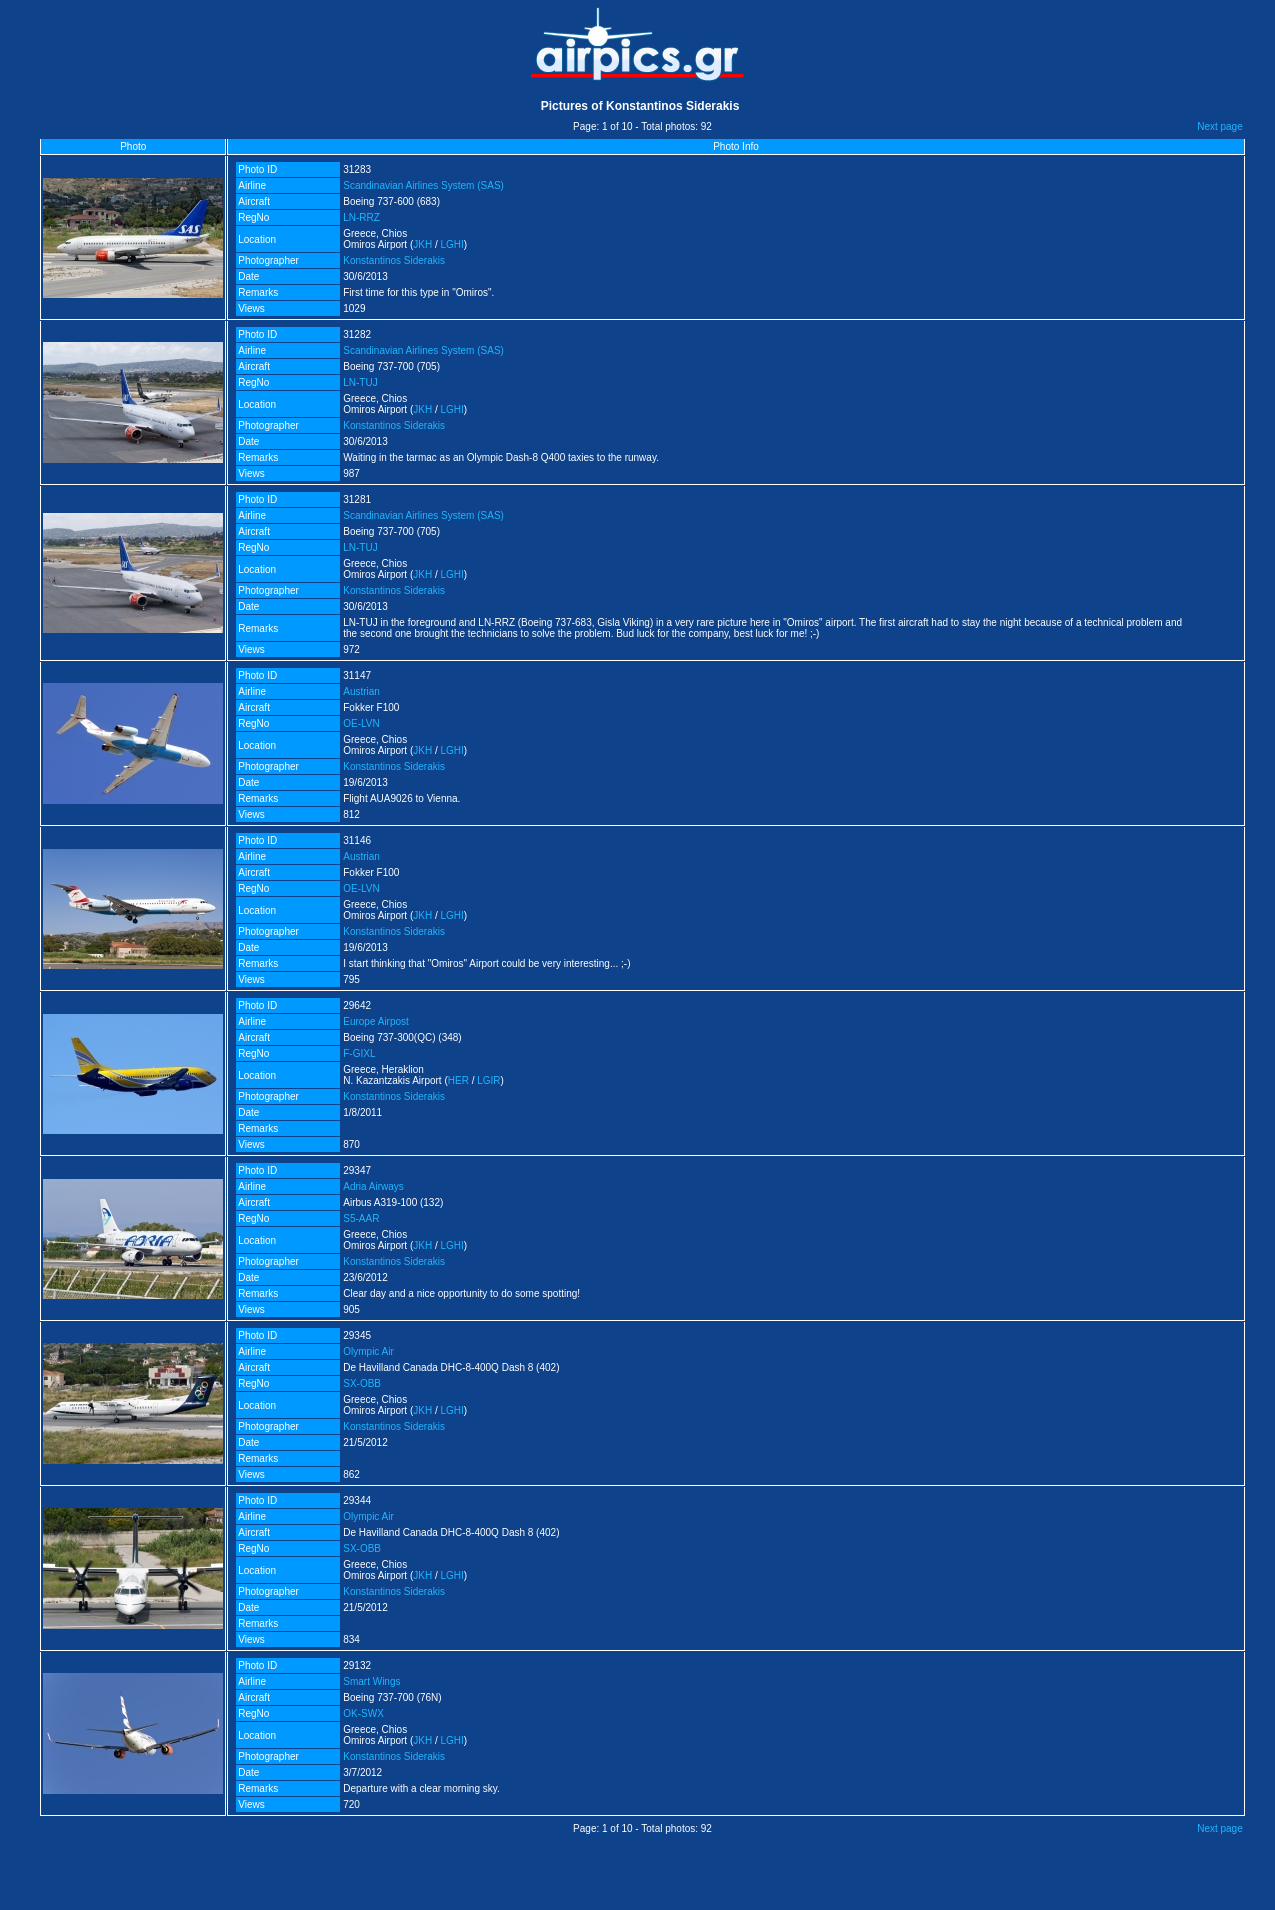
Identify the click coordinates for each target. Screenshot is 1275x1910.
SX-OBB (362, 1383)
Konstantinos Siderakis (394, 260)
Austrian (361, 691)
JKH (422, 244)
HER (458, 1080)
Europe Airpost (376, 1021)
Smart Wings (371, 1681)
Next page (1220, 126)
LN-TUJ (360, 382)
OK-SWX (363, 1713)
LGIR (488, 1080)
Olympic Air (368, 1351)
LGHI (452, 244)
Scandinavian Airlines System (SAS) (423, 185)
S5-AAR (361, 1218)
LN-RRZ (361, 217)
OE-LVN (361, 723)
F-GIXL (359, 1053)
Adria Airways (373, 1186)
